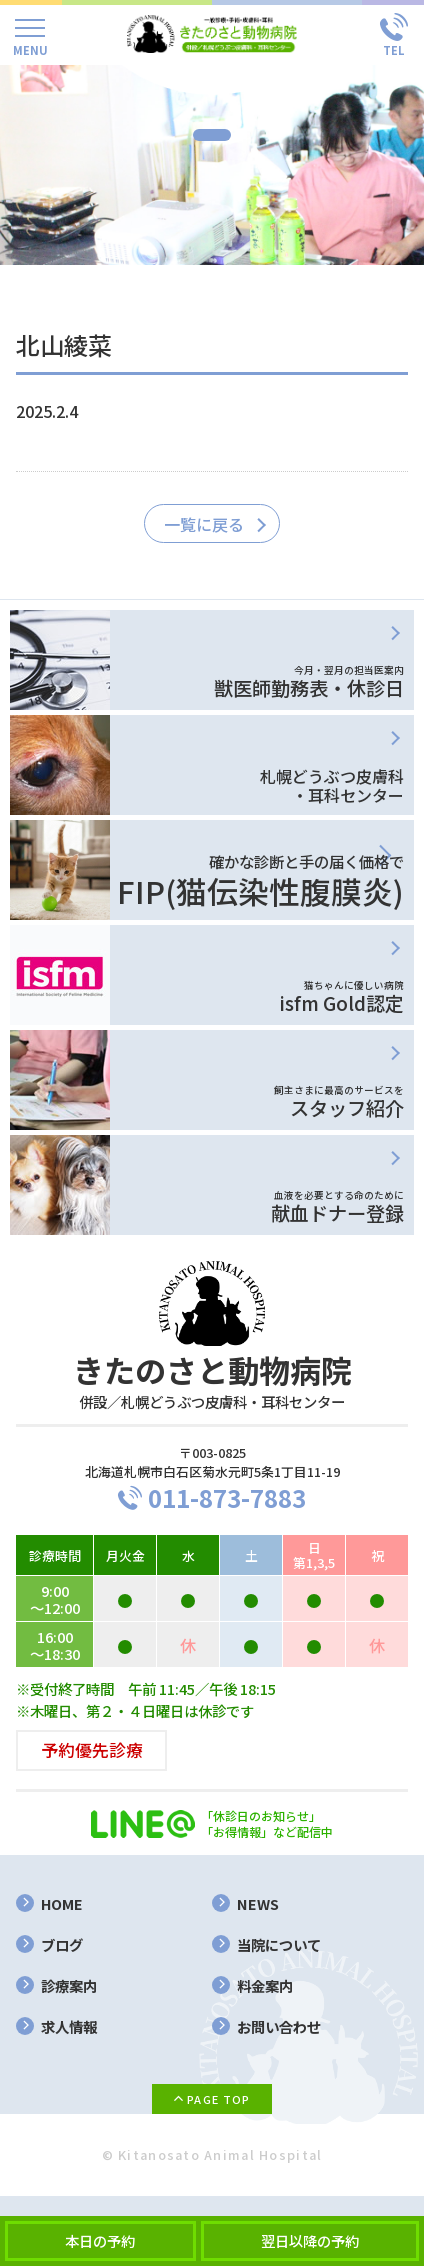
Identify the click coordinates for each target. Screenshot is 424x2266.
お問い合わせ (279, 2026)
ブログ (62, 1944)
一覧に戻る (204, 524)
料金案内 (265, 1985)
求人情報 (69, 2026)
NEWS (258, 1903)
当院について (279, 1944)
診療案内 (69, 1985)
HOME (62, 1903)
